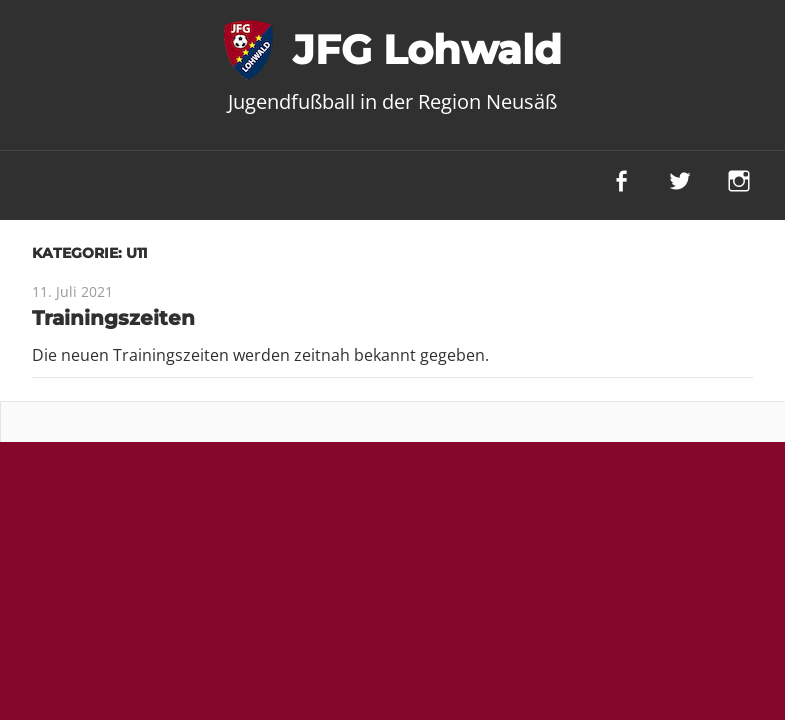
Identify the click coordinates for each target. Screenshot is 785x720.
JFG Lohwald (427, 49)
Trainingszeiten (113, 318)
